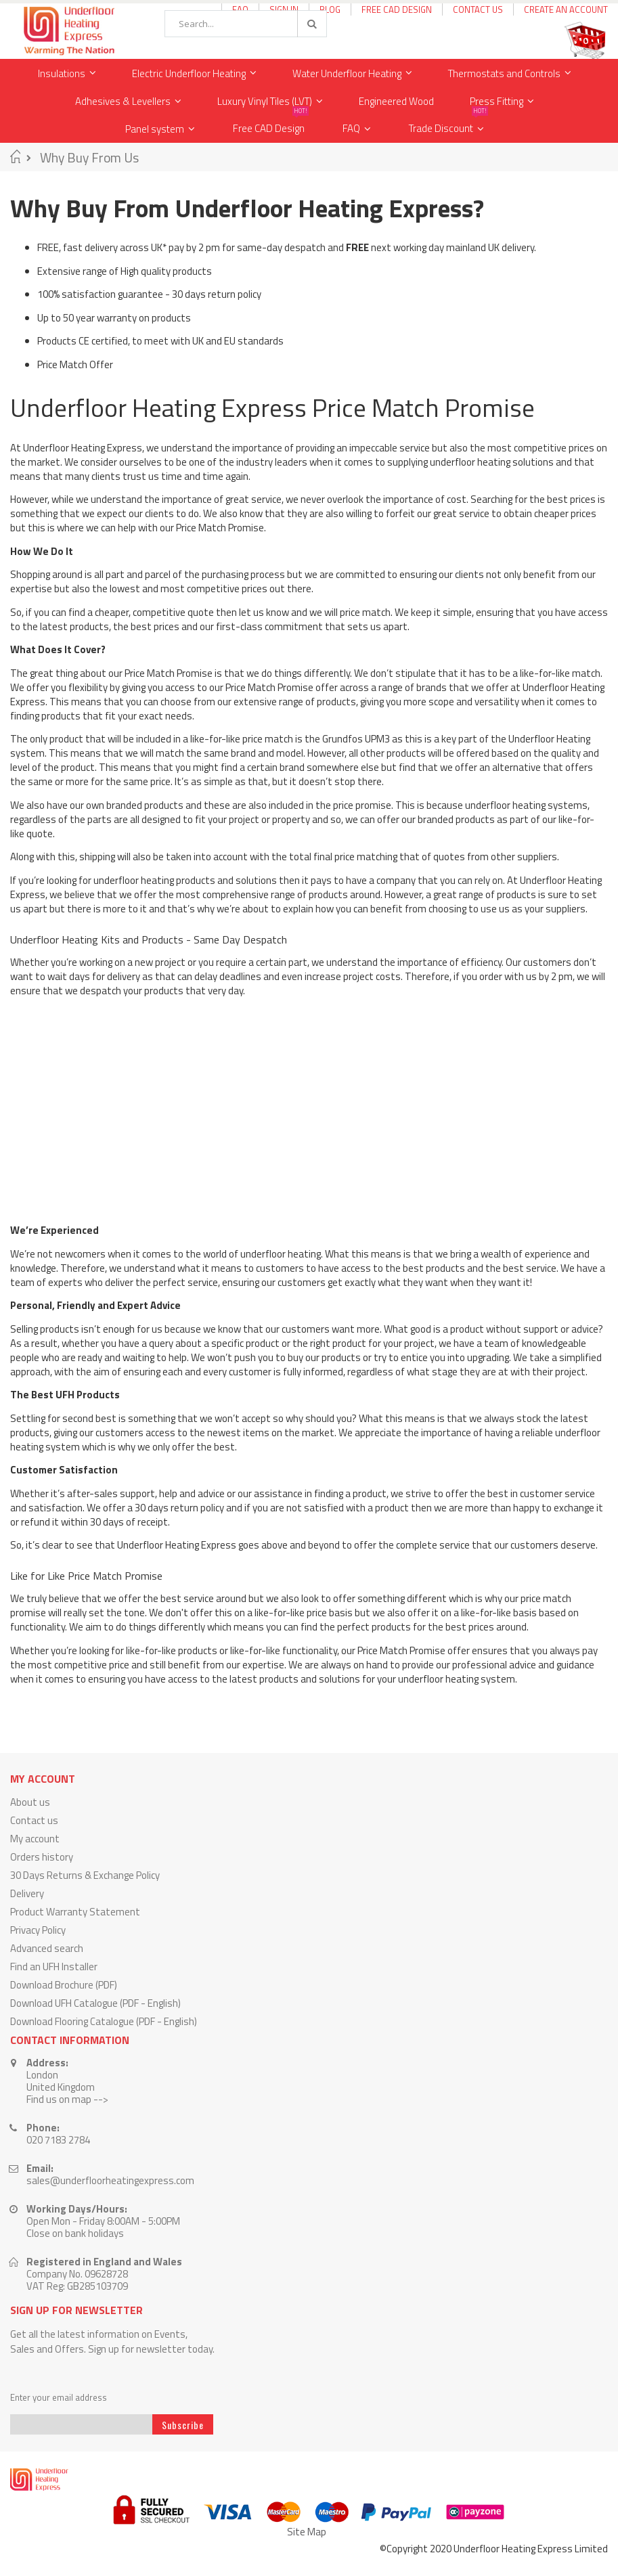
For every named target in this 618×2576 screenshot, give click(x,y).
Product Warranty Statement (75, 1911)
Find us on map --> (67, 2099)
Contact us (34, 1820)
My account (35, 1838)
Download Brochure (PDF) (63, 1985)
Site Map (306, 2531)
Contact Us (478, 9)
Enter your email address (58, 2397)
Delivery (27, 1893)
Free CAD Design (396, 9)
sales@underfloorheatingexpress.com (110, 2180)
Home (15, 156)
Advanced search (46, 1948)
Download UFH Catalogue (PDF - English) (95, 2003)
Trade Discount (448, 125)
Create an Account (566, 9)
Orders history (41, 1857)
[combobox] (245, 23)
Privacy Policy (38, 1930)
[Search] (311, 23)
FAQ (351, 128)
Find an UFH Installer (53, 1966)
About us (30, 1802)
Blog (329, 9)
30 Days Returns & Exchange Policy (85, 1875)
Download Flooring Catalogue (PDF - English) (103, 2021)
